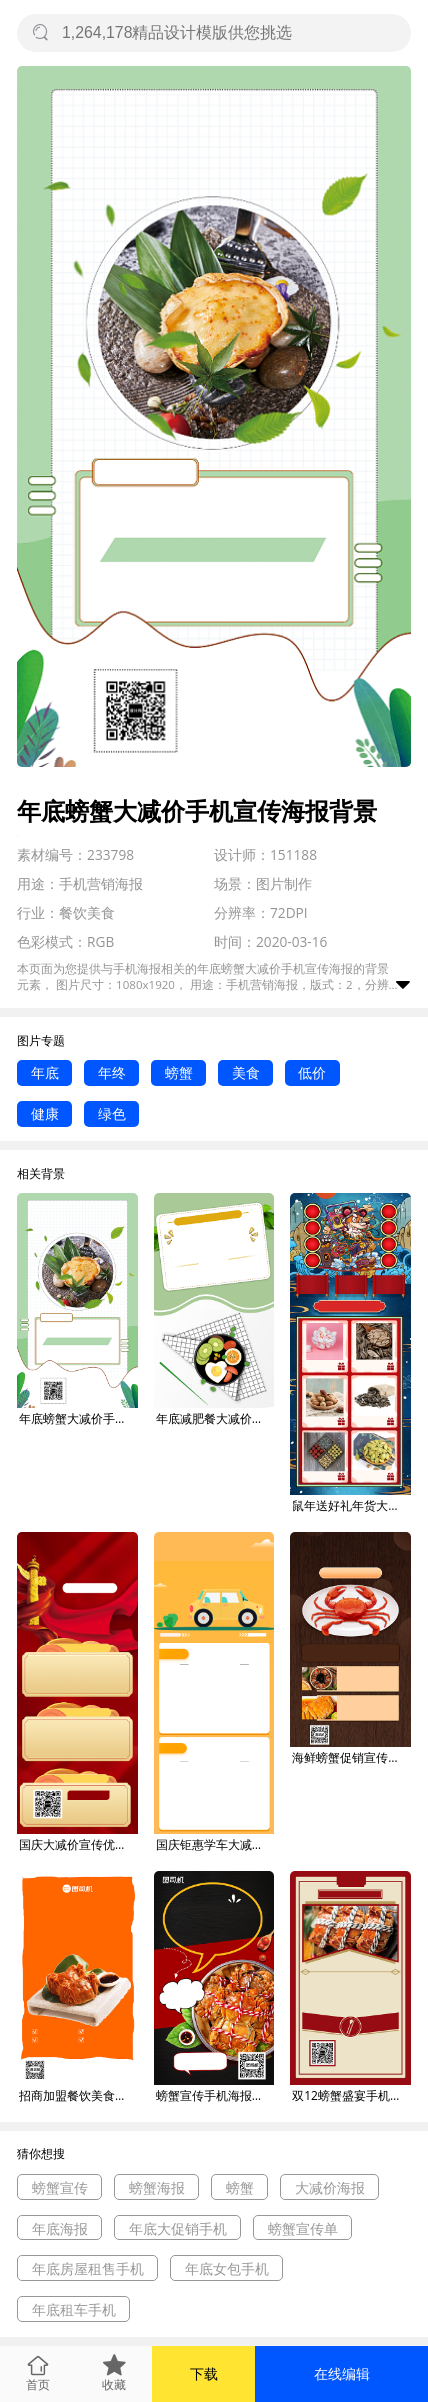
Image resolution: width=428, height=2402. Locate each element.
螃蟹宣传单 (303, 2228)
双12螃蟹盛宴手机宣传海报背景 (351, 2095)
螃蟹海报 (157, 2187)
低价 (312, 1072)
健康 (45, 1113)
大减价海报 (330, 2187)
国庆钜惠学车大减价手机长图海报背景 (215, 1844)
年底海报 (60, 2228)
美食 (246, 1072)
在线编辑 (342, 2373)
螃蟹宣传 (60, 2187)
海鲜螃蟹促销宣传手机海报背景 (351, 1757)
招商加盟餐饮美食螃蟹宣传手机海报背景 (78, 2095)
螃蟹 (179, 1072)
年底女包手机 (227, 2268)
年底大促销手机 (178, 2228)
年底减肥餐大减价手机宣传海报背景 (215, 1418)
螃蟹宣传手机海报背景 (215, 2095)
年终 (112, 1072)
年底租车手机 (74, 2309)
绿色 (112, 1113)
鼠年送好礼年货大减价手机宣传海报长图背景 (351, 1505)
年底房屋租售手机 (88, 2268)
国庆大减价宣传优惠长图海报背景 (78, 1844)
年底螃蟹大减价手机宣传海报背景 (78, 1418)
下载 (204, 2373)
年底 (45, 1072)
